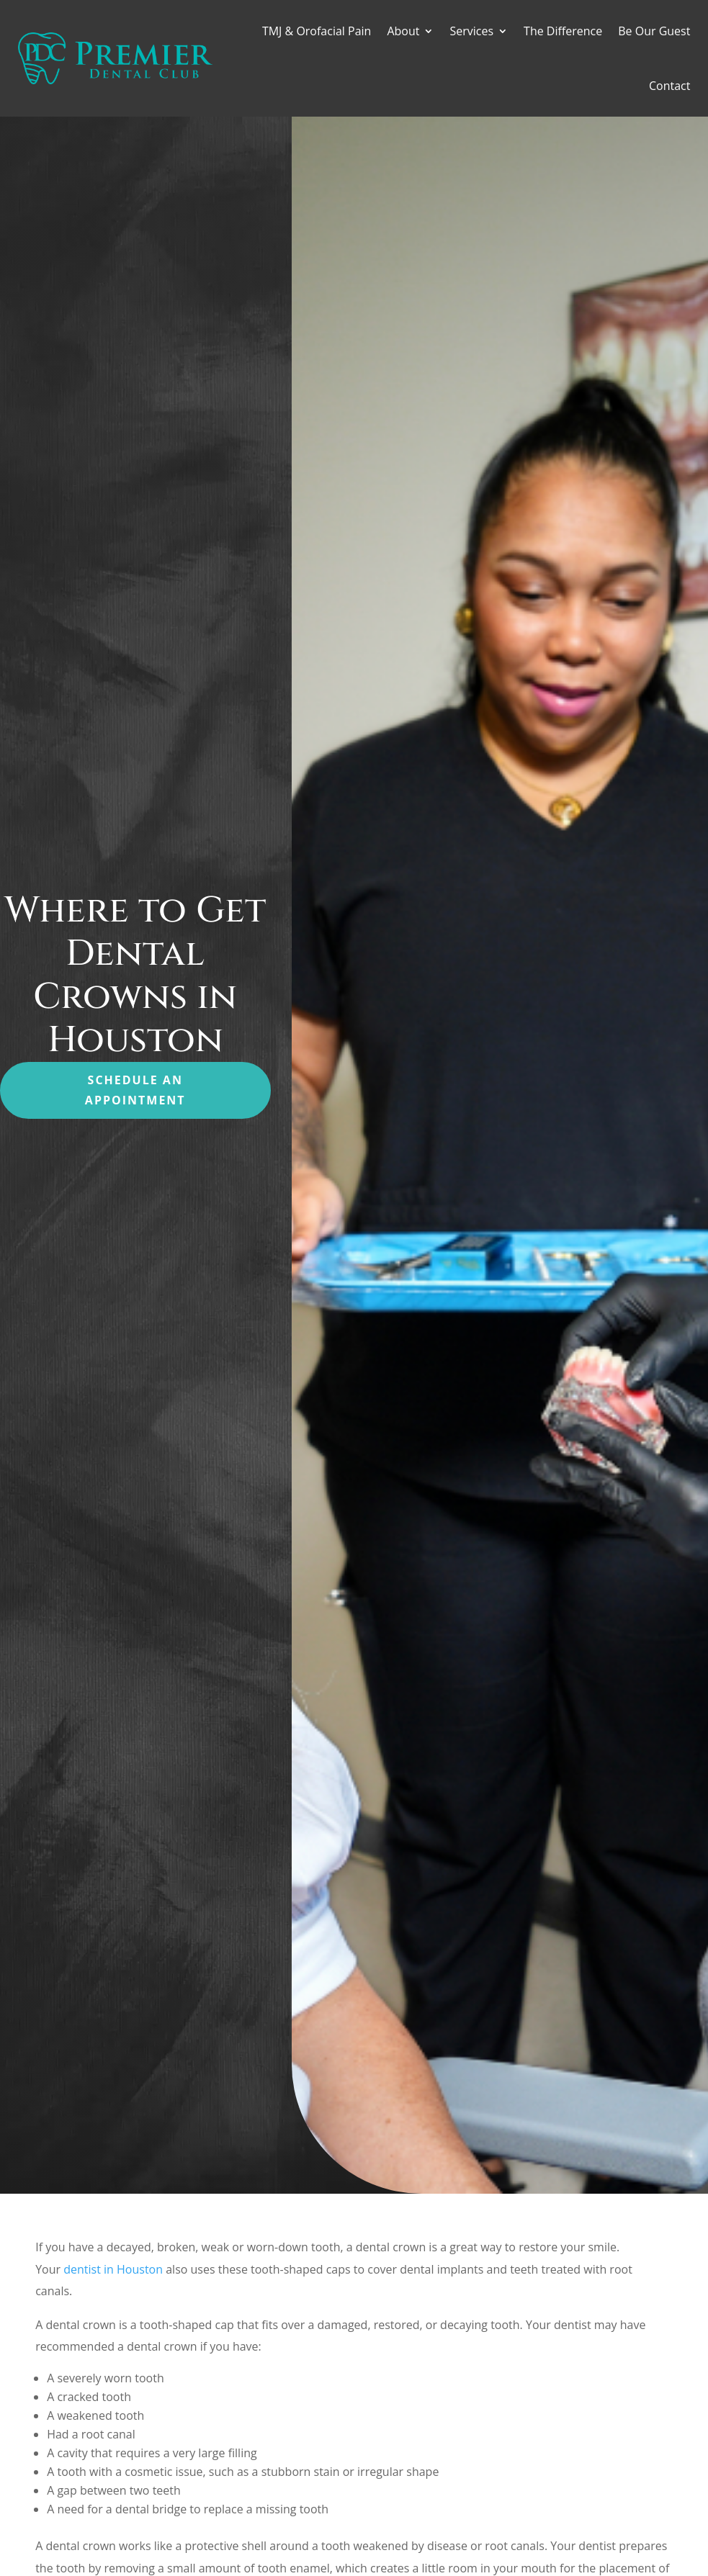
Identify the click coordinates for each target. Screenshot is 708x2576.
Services (471, 31)
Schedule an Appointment (135, 1089)
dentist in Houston (113, 2269)
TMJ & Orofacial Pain (317, 31)
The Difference (563, 31)
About (403, 31)
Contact (669, 86)
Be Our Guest (654, 31)
